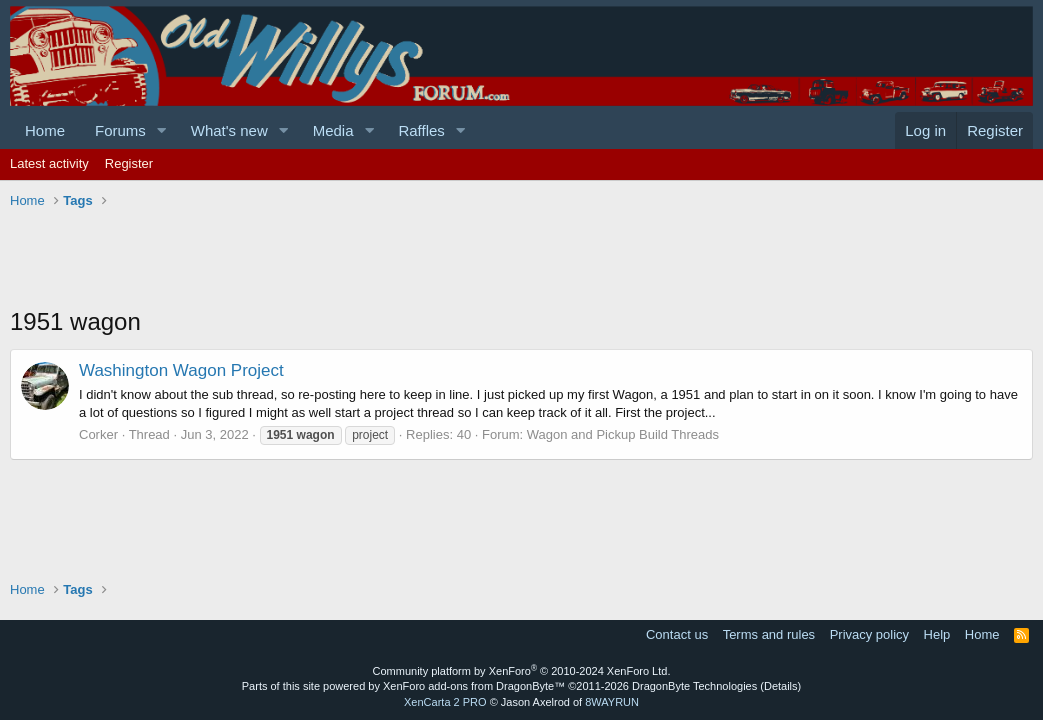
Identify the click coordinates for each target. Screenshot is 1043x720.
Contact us (677, 634)
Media (333, 130)
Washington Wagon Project (181, 370)
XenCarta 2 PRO (445, 702)
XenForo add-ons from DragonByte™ (474, 686)
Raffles (421, 130)
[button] (162, 130)
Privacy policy (869, 634)
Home (45, 130)
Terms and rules (769, 634)
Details (781, 686)
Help (937, 634)
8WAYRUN (612, 702)
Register (129, 163)
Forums (120, 130)
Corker (98, 434)
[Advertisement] (374, 260)
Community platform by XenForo (522, 671)
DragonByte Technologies (694, 686)
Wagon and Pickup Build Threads (623, 434)
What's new (229, 130)
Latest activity (49, 163)
